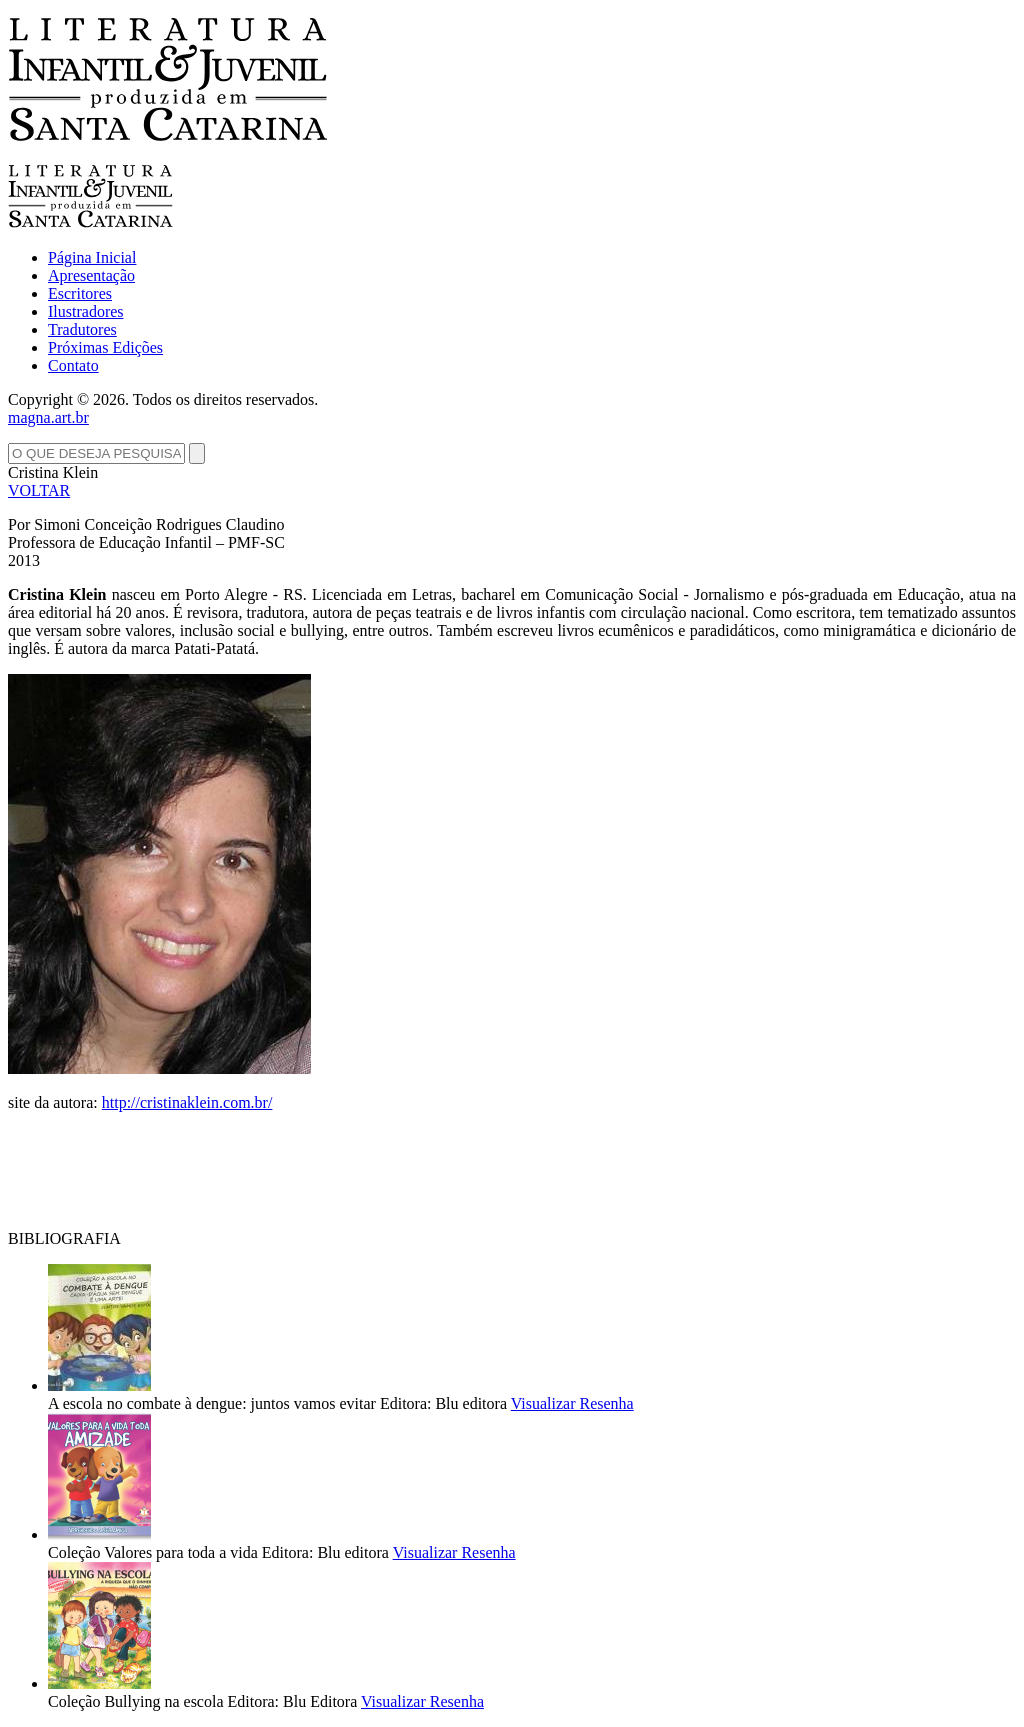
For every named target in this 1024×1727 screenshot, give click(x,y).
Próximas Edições (105, 347)
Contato (73, 365)
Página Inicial (92, 257)
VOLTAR (39, 490)
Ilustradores (86, 311)
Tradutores (82, 329)
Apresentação (91, 275)
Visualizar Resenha (572, 1403)
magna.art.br (48, 417)
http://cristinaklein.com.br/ (187, 1102)
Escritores (80, 293)
